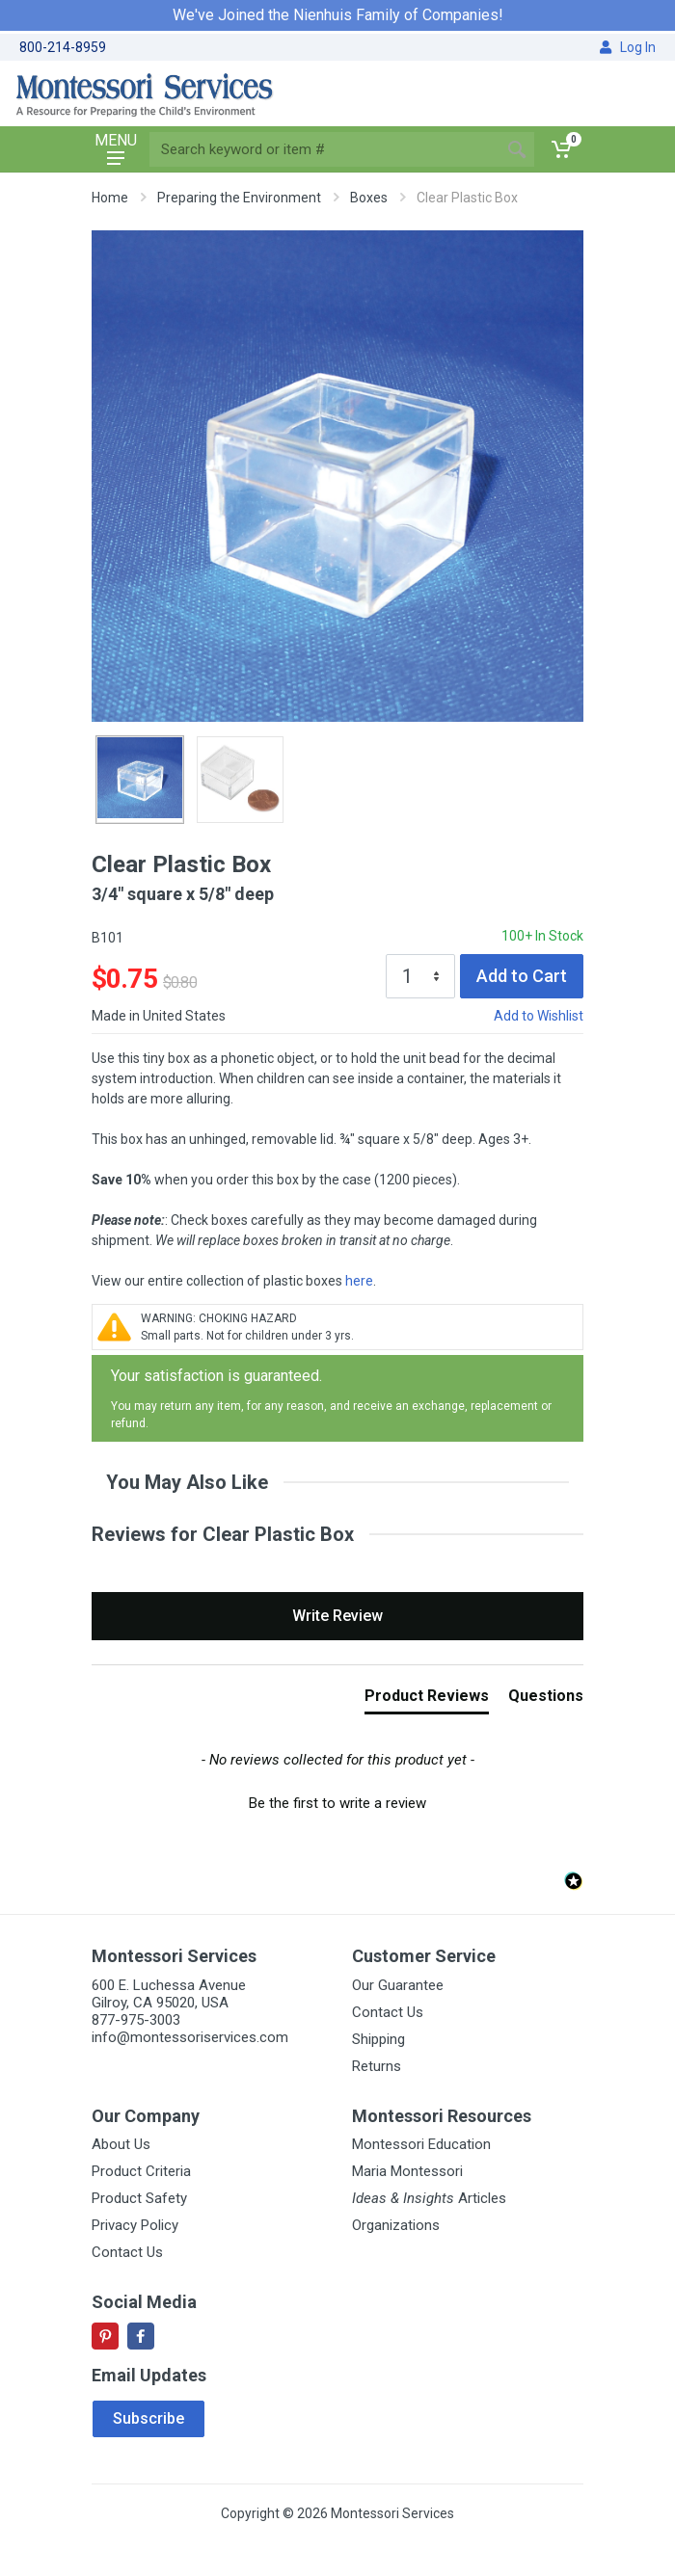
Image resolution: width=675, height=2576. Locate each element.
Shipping (378, 2039)
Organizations (396, 2225)
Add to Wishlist (538, 1015)
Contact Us (387, 2012)
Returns (376, 2066)
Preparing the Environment (239, 197)
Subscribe (148, 2418)
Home (110, 197)
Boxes (369, 197)
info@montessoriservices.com (190, 2037)
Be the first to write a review (337, 1803)
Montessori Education (421, 2144)
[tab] (426, 1700)
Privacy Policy (135, 2225)
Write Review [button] (337, 1616)
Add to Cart (521, 976)
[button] (337, 1801)
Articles (429, 2198)
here (359, 1280)
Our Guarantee (398, 1985)
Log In (628, 47)
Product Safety (139, 2198)
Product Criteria (141, 2171)
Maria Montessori (407, 2171)
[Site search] (324, 149)
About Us (121, 2144)
